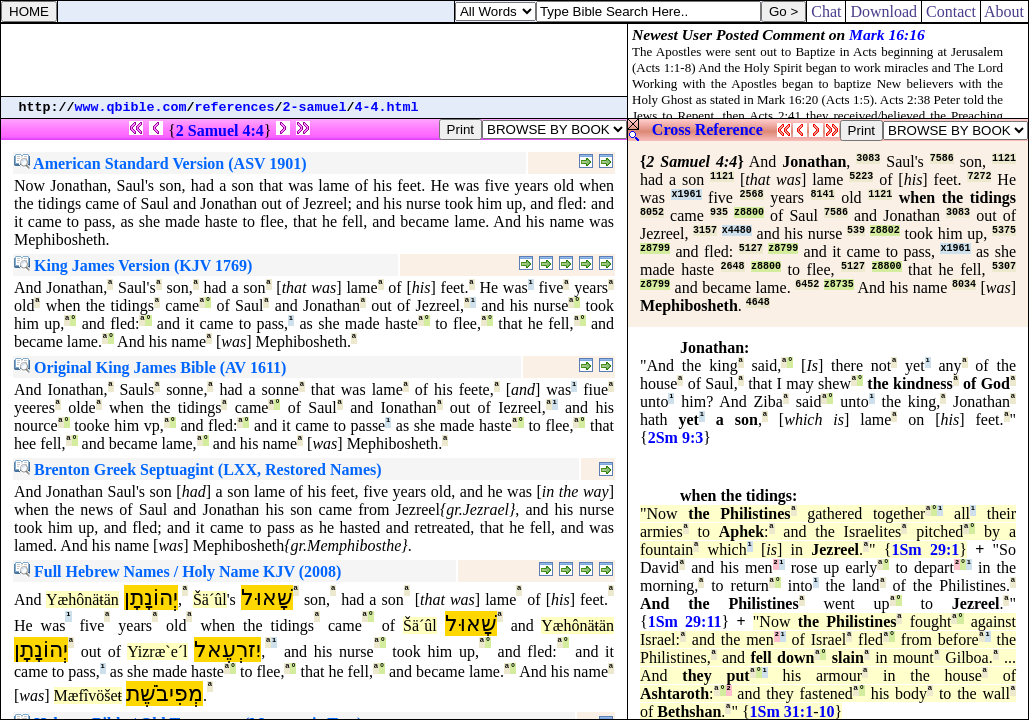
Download (883, 11)
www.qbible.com (131, 107)
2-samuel (315, 107)
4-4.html (387, 107)
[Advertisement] (314, 60)
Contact (951, 11)
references (235, 107)
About (1004, 11)
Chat (826, 11)
